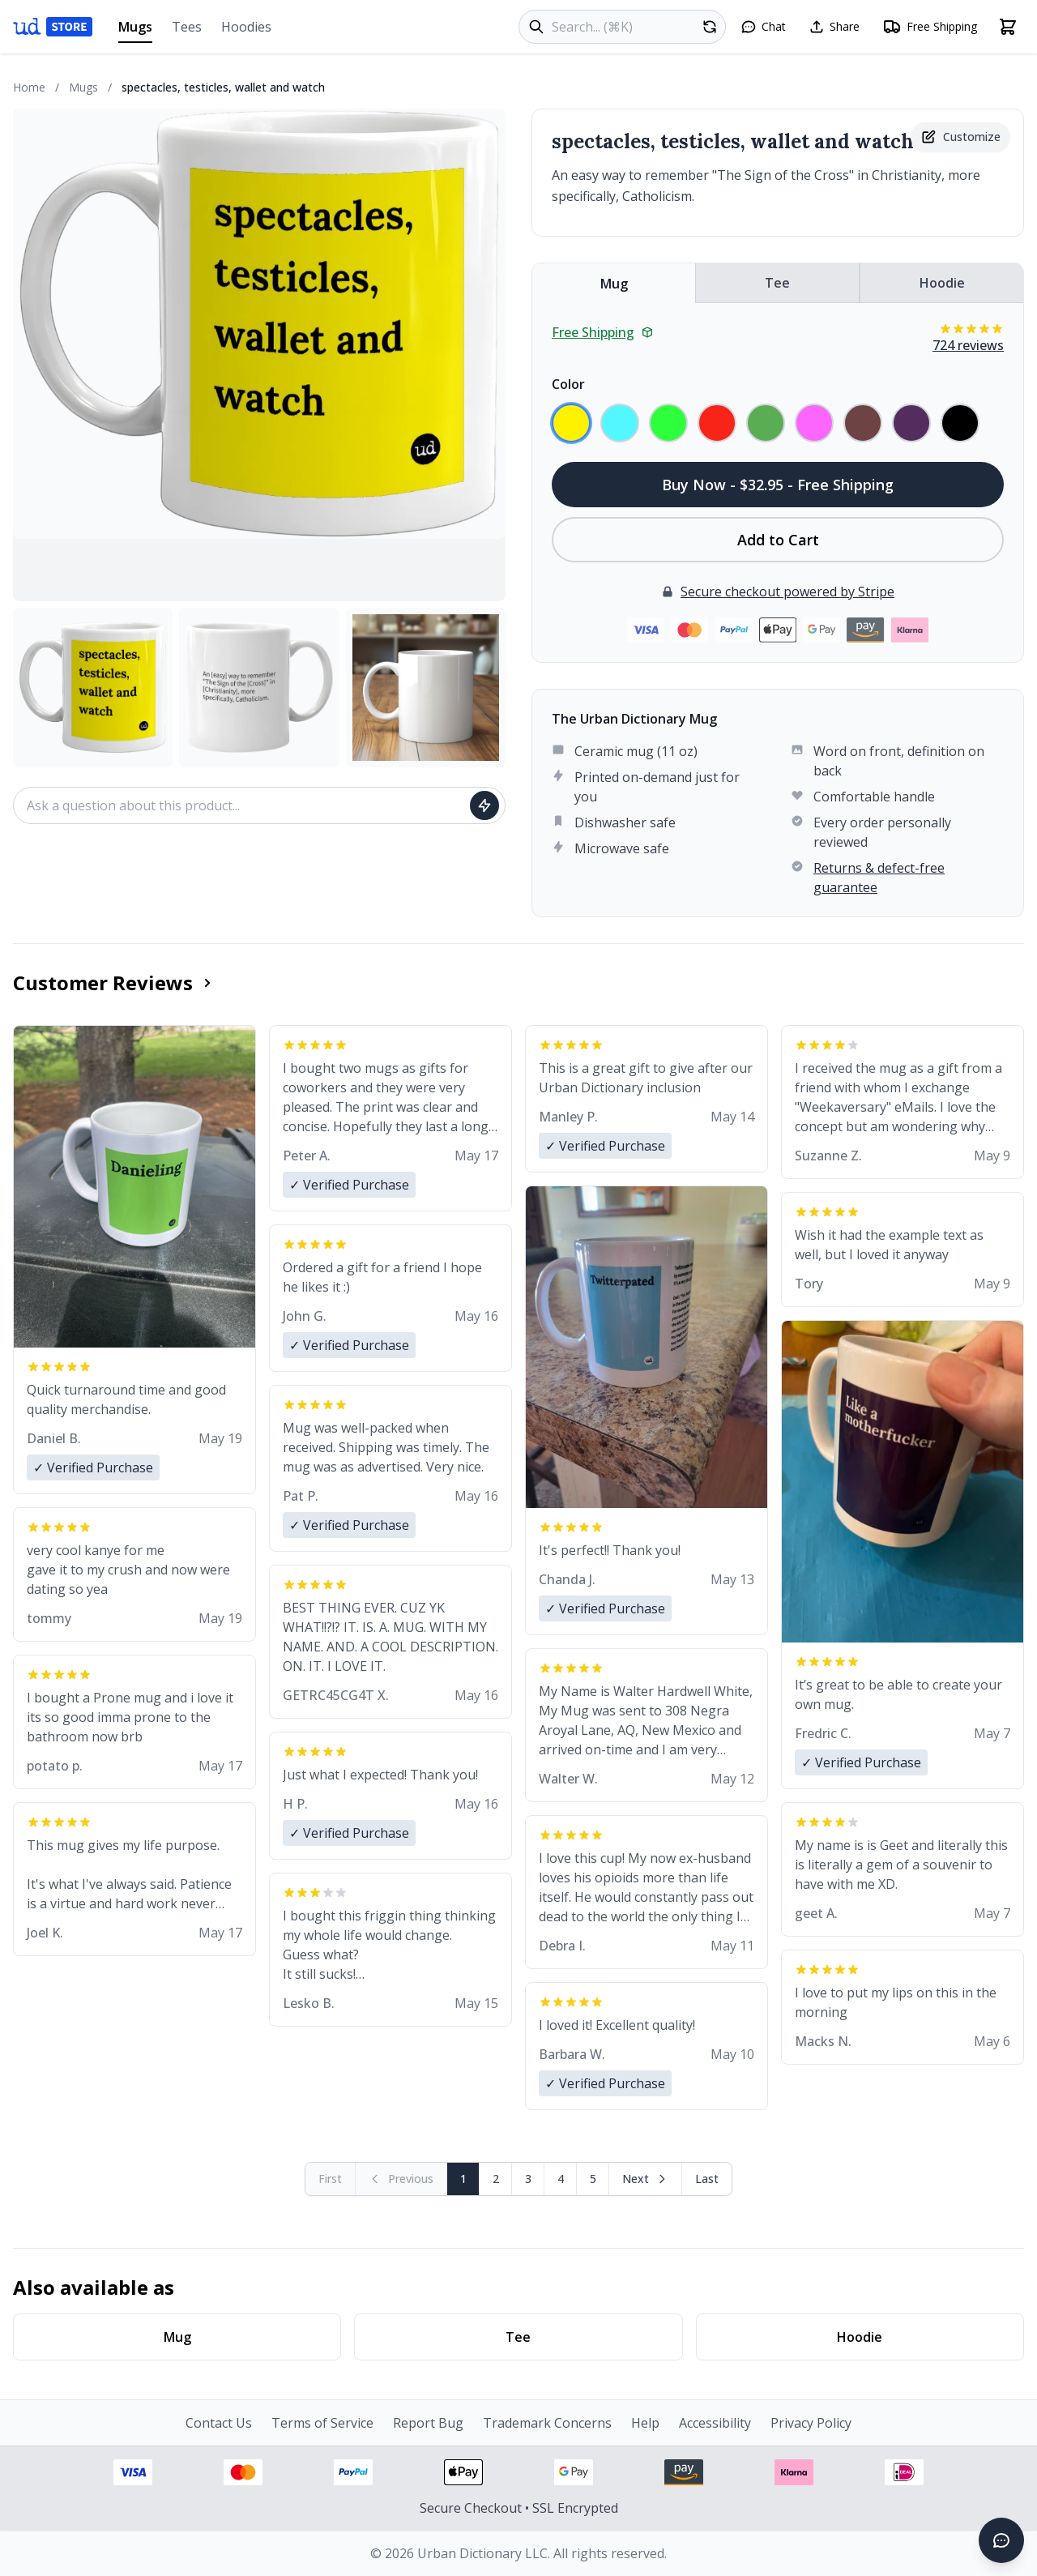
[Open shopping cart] (1008, 27)
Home (29, 87)
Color (568, 384)
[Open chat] (763, 26)
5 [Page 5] (593, 2178)
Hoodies (246, 27)
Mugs (135, 30)
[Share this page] (834, 26)
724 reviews (968, 345)
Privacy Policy (810, 2423)
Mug (614, 284)
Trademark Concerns (547, 2423)
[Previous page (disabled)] (401, 2179)
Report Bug (428, 2423)
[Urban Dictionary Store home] (52, 27)
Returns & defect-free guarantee (879, 877)
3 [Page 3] (528, 2178)
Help (645, 2423)
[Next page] (645, 2179)
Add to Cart (778, 539)
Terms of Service (322, 2423)
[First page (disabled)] (330, 2179)
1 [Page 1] (463, 2178)
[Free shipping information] (929, 27)
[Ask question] (484, 805)
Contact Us (219, 2423)
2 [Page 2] (496, 2178)
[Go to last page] (707, 2179)
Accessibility (715, 2423)
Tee (777, 283)
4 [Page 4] (560, 2178)
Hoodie (942, 283)
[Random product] (710, 27)
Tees (187, 27)
